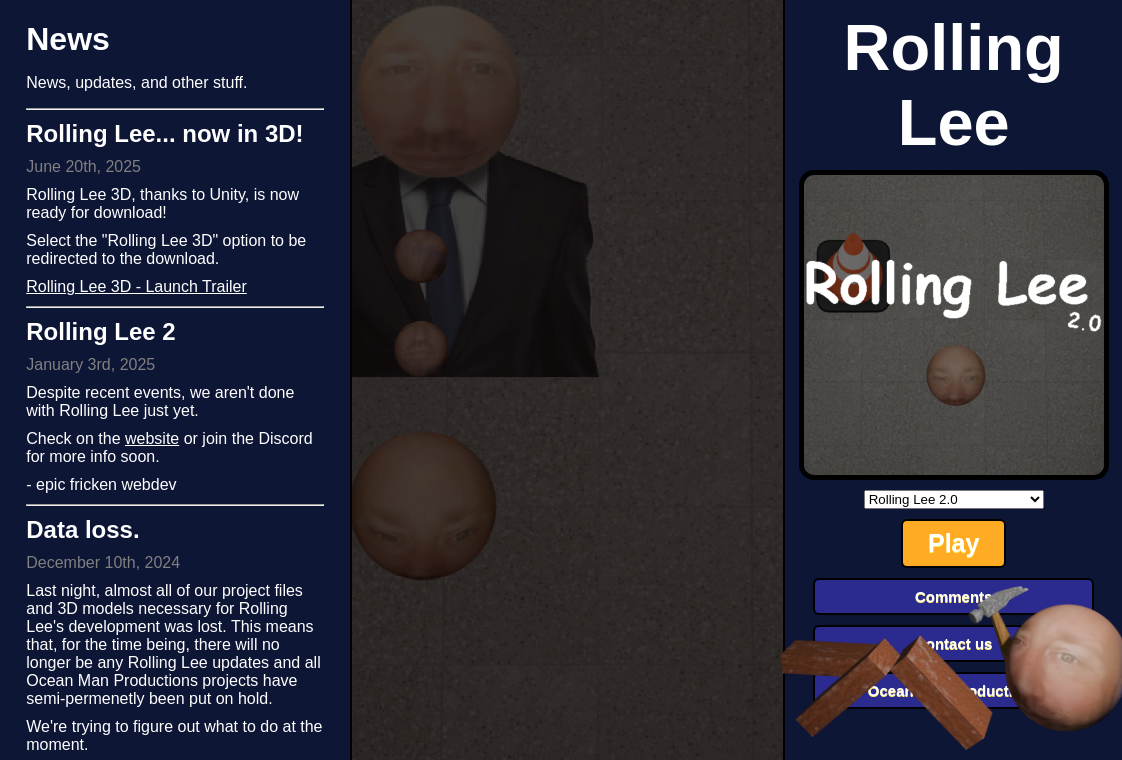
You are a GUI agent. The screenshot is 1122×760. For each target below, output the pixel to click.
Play (953, 543)
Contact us (954, 643)
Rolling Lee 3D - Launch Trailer (136, 286)
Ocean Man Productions (954, 690)
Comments (954, 596)
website (152, 438)
